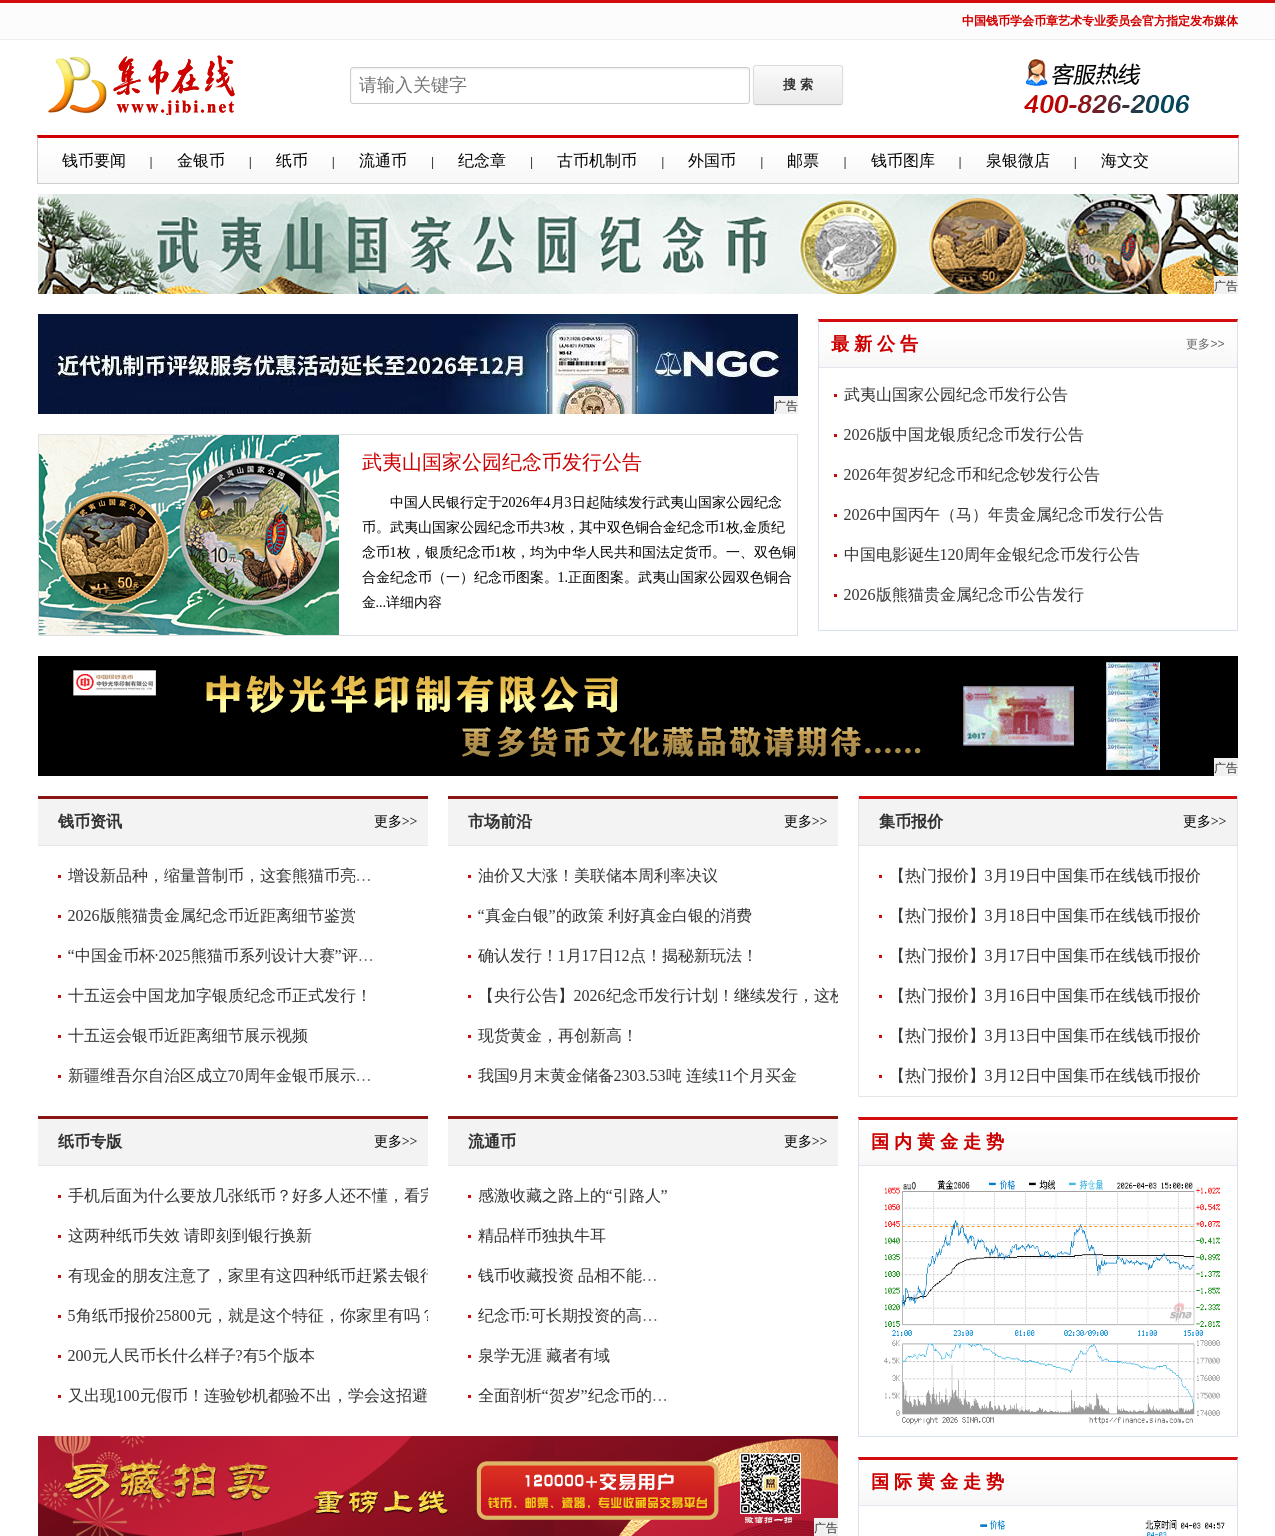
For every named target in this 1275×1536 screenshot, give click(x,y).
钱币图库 (903, 160)
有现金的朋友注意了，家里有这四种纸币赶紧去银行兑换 (268, 1275)
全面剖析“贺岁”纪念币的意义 (581, 1395)
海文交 (1125, 160)
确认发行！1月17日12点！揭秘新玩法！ (618, 955)
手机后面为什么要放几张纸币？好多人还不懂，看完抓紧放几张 (292, 1195)
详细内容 (414, 602)
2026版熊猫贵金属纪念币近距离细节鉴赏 (212, 915)
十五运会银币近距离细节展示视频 (188, 1035)
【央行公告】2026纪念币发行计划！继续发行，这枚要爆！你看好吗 (718, 995)
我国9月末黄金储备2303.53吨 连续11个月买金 (637, 1075)
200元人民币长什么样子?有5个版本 (191, 1355)
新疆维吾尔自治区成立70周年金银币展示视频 (228, 1075)
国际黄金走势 (940, 1482)
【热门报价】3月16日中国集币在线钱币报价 (1045, 995)
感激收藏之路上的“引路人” (573, 1195)
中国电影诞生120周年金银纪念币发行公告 (992, 554)
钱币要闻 (94, 160)
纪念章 (482, 160)
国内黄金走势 (940, 1142)
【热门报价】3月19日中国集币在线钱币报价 (1045, 875)
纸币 (292, 160)
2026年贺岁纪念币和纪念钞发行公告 (972, 474)
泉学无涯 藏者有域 (544, 1355)
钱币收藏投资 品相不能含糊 (576, 1275)
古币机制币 (597, 160)
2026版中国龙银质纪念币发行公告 (964, 434)
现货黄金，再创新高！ (558, 1035)
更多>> (1205, 344)
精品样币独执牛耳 (542, 1235)
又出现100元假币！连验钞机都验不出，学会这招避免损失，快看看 (304, 1395)
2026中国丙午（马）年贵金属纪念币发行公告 (1004, 514)
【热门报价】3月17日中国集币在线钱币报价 (1045, 955)
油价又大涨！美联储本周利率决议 (598, 875)
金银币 (201, 160)
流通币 (383, 160)
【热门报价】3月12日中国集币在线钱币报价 (1045, 1075)
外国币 (712, 160)
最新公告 (877, 344)
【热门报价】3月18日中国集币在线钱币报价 (1045, 915)
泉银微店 (1018, 160)
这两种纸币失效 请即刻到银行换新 (190, 1235)
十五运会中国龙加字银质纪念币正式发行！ (220, 995)
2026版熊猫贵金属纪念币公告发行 (964, 594)
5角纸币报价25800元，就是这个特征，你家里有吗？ (252, 1315)
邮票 (803, 160)
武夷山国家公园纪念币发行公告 (502, 462)
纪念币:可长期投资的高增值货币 (592, 1315)
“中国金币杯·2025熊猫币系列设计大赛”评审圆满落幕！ (261, 955)
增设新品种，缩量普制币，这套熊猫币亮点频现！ (244, 875)
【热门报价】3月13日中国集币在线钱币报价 (1045, 1035)
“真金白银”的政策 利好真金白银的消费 (615, 915)
